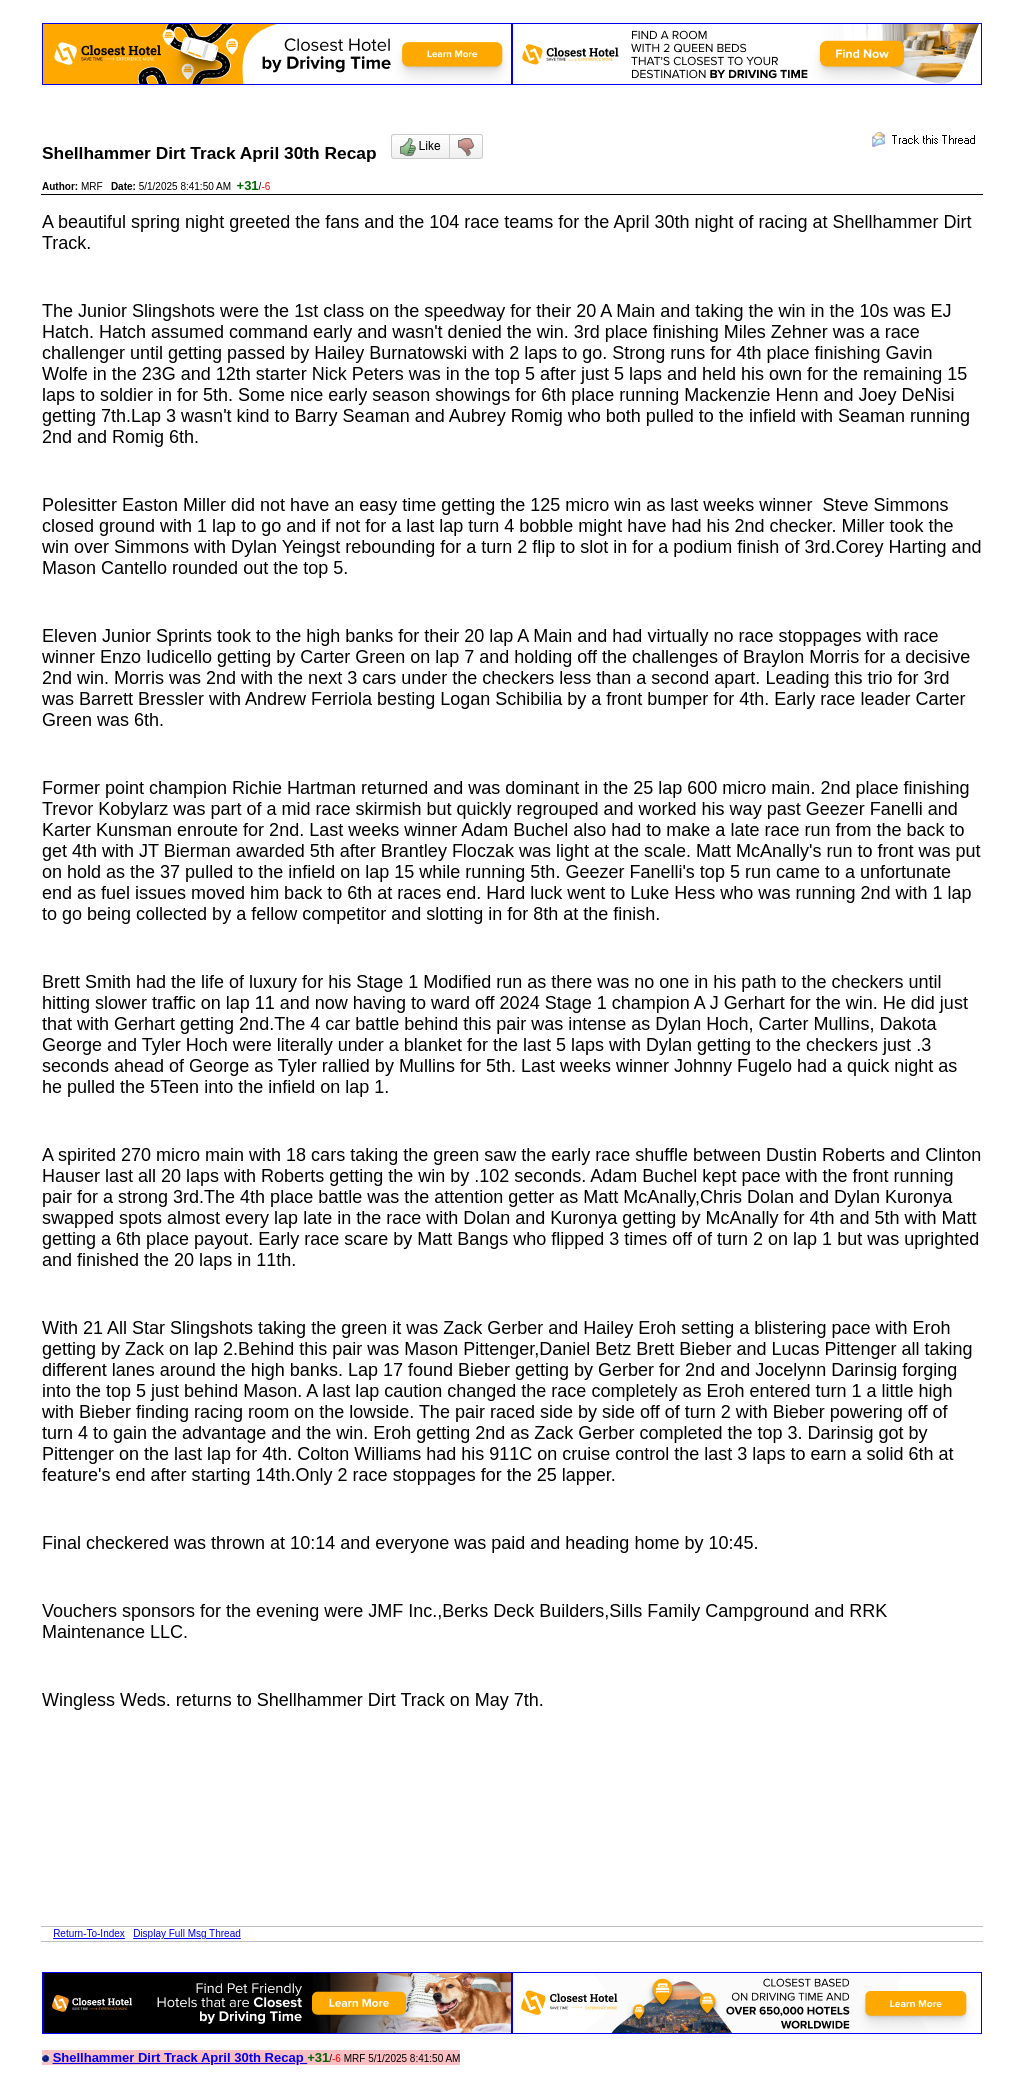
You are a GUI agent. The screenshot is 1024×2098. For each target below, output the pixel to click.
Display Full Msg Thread (187, 1933)
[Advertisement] (406, 1771)
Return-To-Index (89, 1933)
